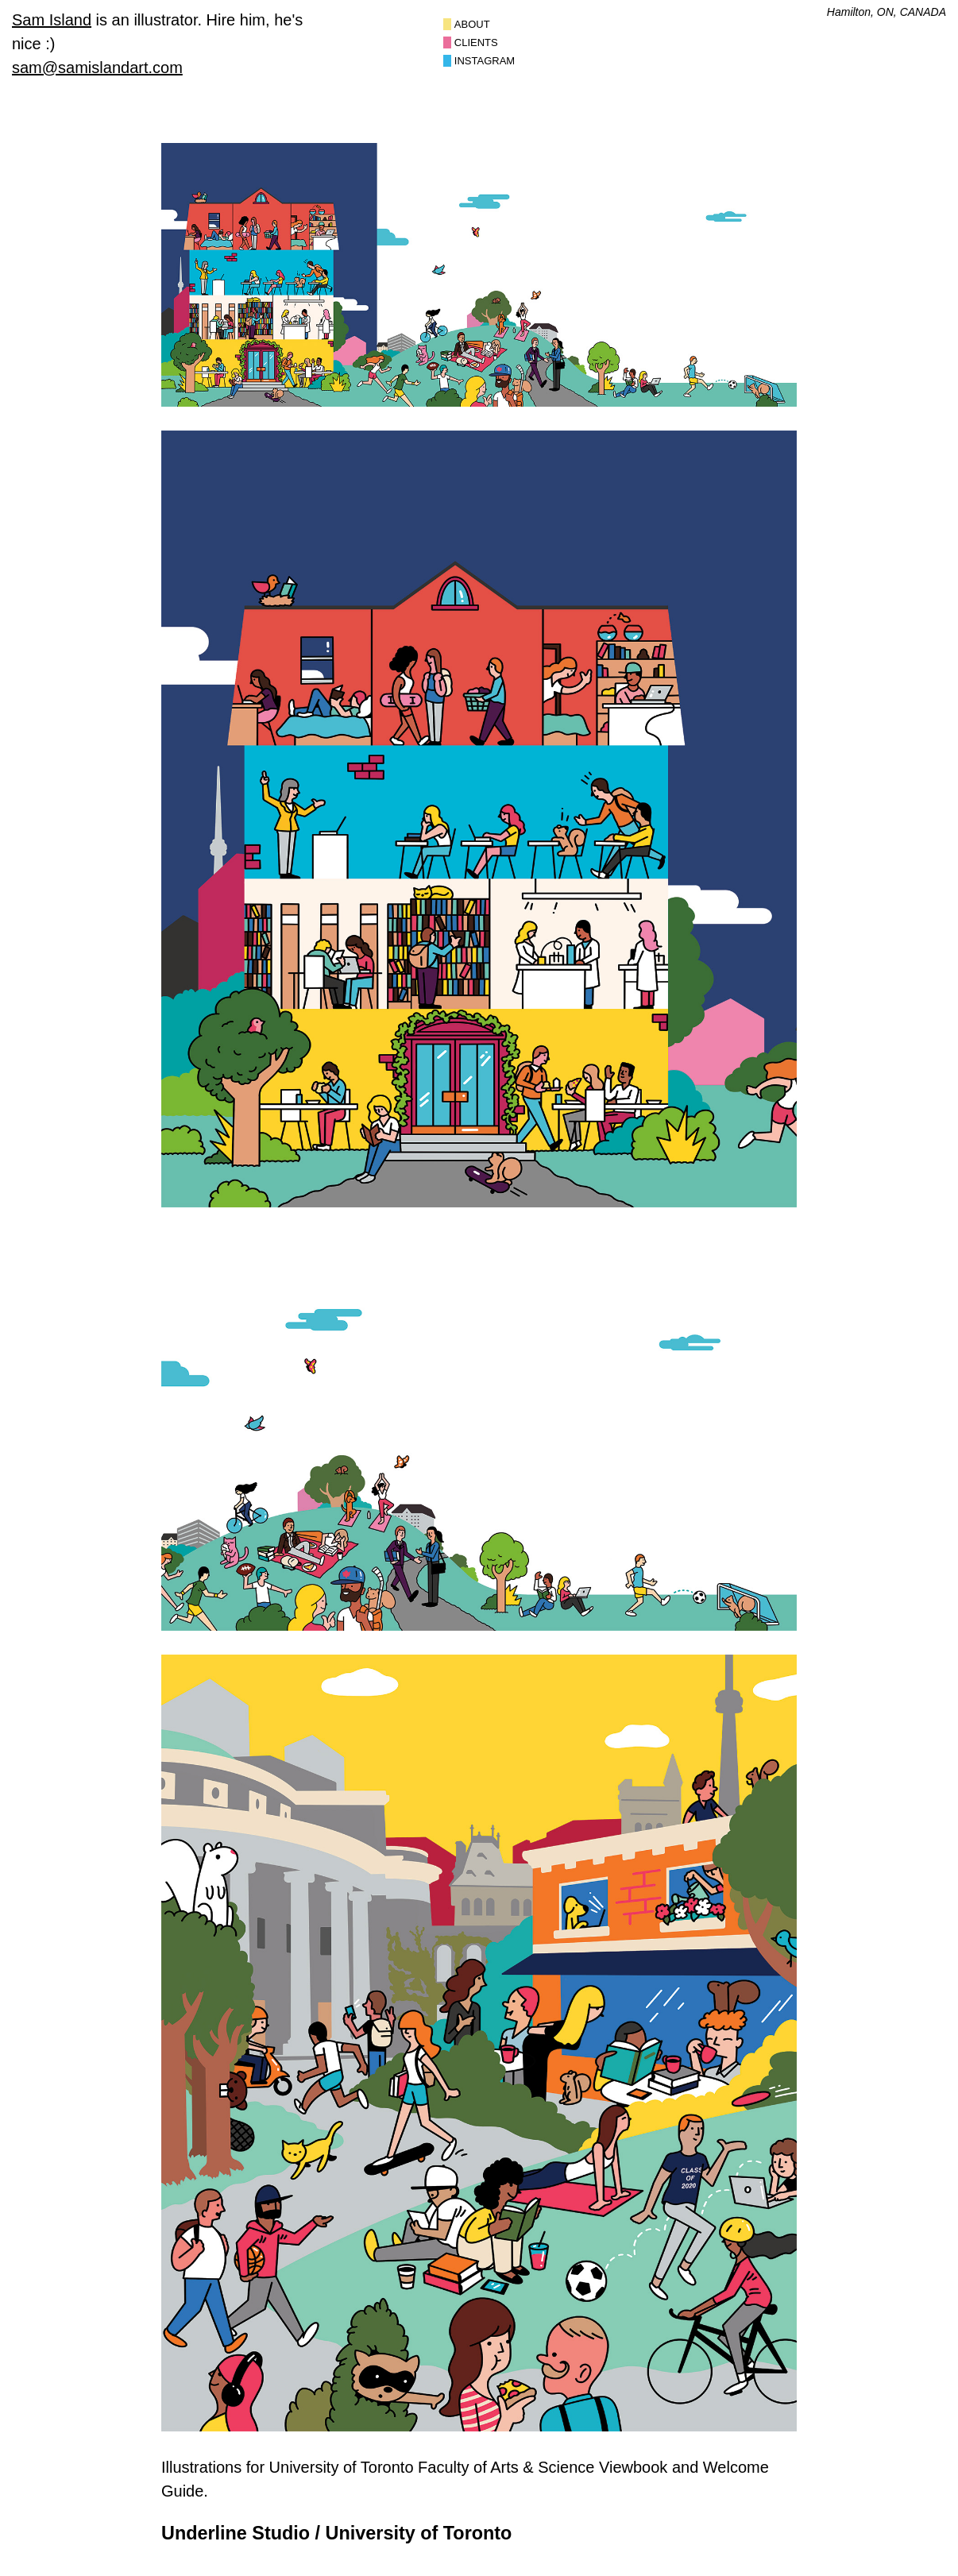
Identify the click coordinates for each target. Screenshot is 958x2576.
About (472, 24)
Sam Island (51, 20)
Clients (476, 42)
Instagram (484, 61)
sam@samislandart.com (97, 67)
